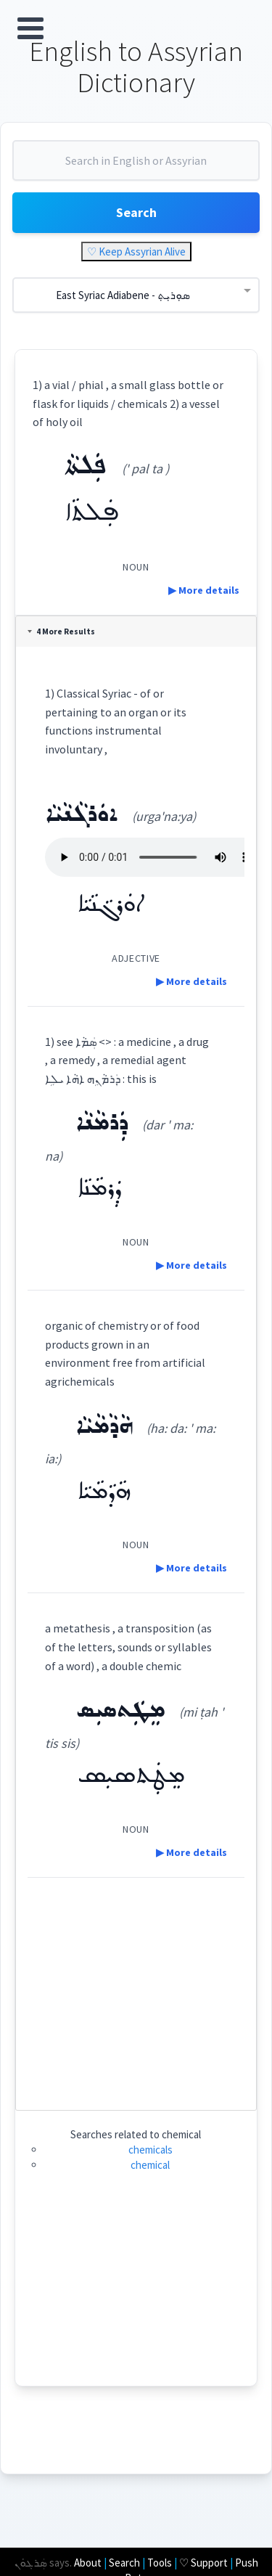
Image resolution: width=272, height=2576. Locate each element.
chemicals (150, 2149)
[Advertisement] (136, 1988)
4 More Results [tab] (61, 631)
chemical (150, 2165)
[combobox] (136, 166)
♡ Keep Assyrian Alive (136, 251)
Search (136, 212)
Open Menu (30, 28)
